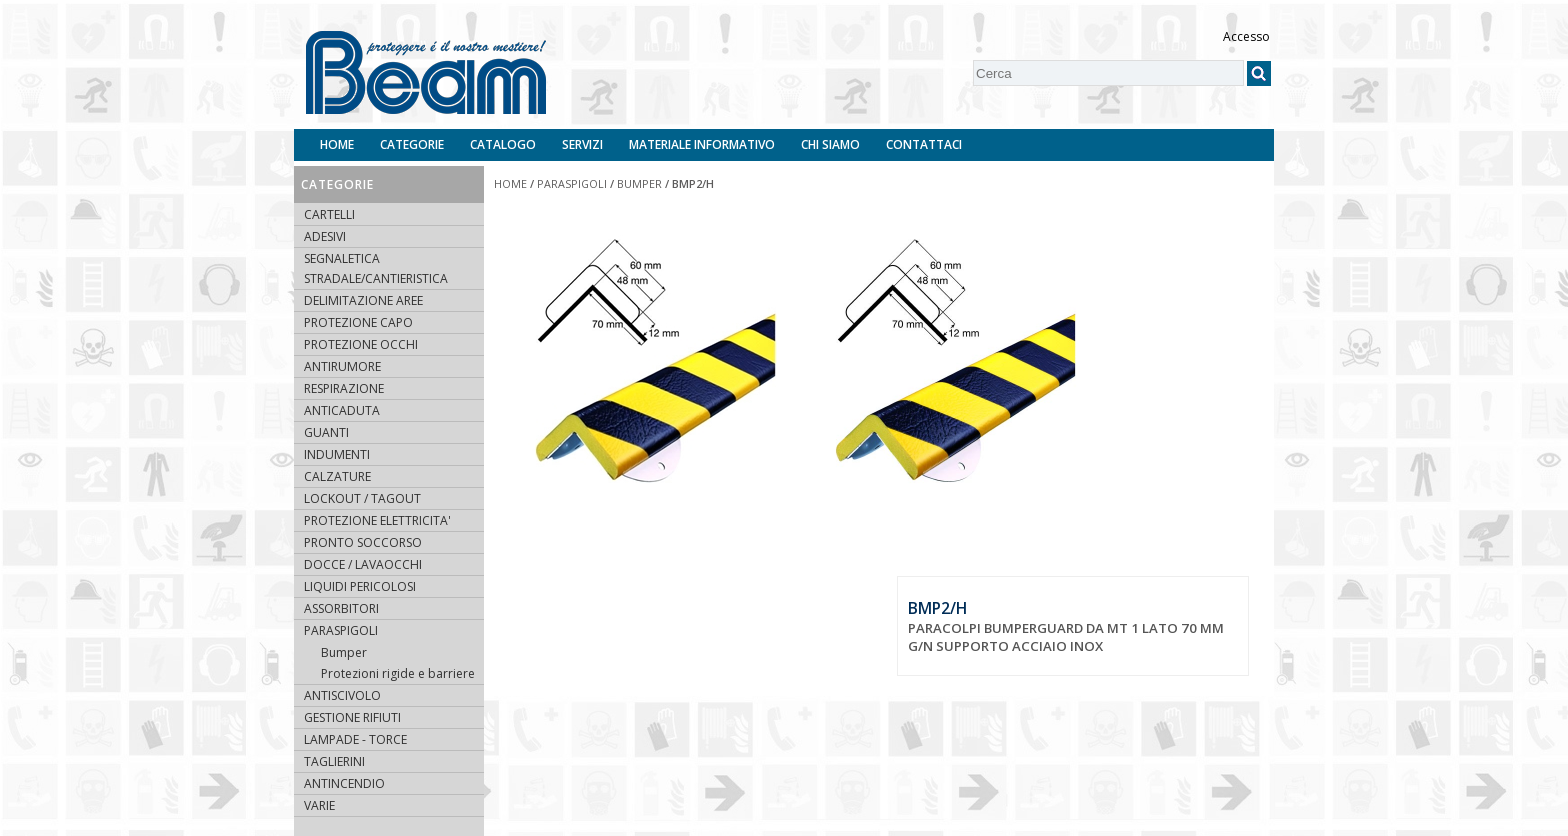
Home (337, 144)
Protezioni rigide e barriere (398, 673)
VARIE (319, 805)
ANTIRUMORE (342, 366)
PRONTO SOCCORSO (363, 542)
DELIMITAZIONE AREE (363, 300)
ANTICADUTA (342, 410)
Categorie (412, 144)
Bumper (344, 652)
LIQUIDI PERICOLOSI (360, 586)
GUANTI (326, 432)
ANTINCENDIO (344, 783)
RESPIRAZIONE (344, 388)
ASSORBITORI (341, 608)
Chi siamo (830, 144)
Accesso (1246, 36)
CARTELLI (329, 214)
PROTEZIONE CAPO (358, 322)
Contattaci (924, 144)
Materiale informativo (702, 144)
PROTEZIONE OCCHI (361, 344)
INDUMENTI (337, 454)
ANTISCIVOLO (342, 695)
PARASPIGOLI (341, 630)
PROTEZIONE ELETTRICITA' (377, 520)
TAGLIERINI (334, 761)
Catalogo (503, 144)
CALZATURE (337, 476)
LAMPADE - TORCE (355, 739)
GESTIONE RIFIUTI (352, 717)
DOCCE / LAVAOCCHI (363, 564)
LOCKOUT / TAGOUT (362, 498)
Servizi (582, 144)
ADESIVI (325, 236)
